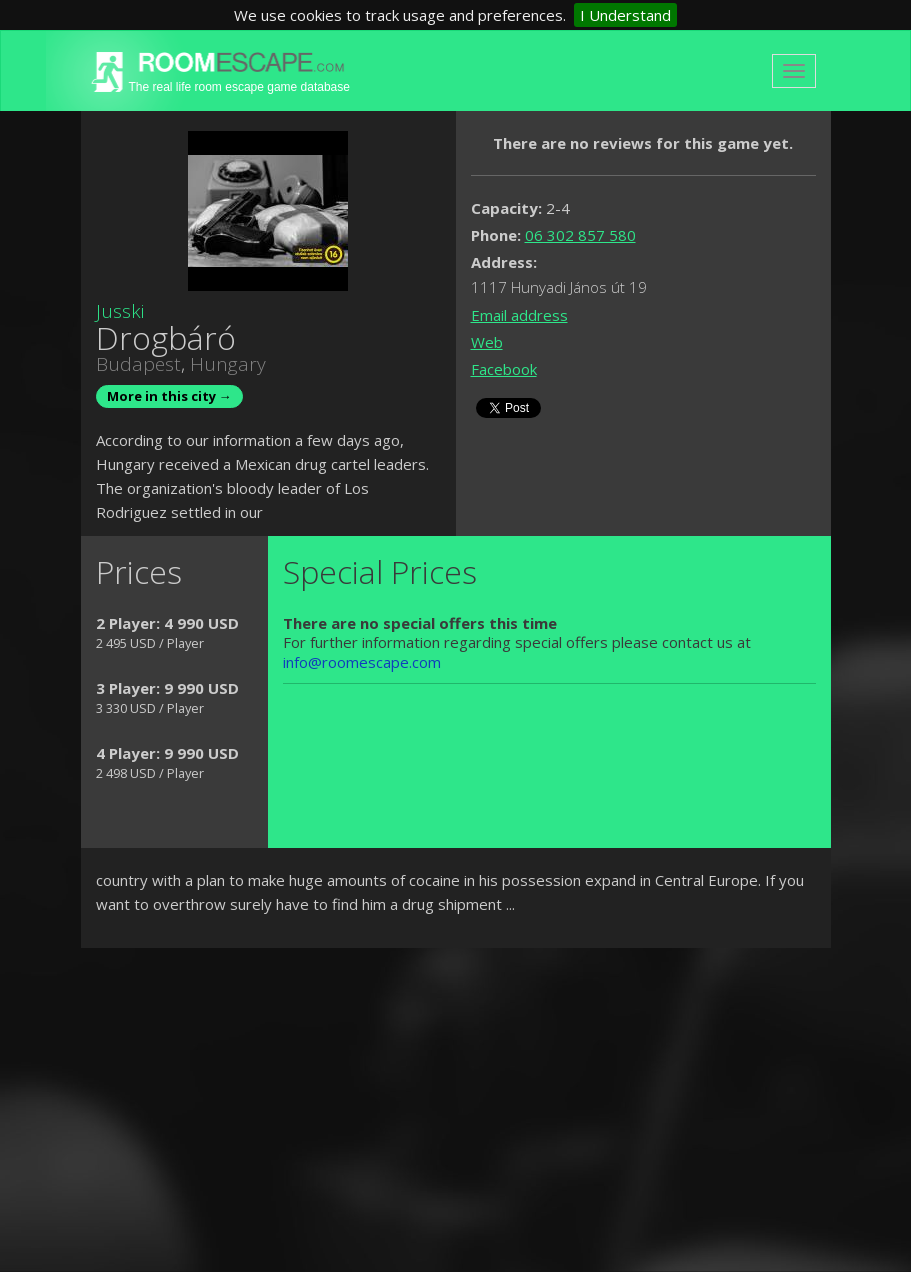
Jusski (120, 311)
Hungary (228, 364)
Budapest (138, 364)
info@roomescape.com (362, 662)
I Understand (625, 15)
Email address (519, 315)
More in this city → (169, 396)
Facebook (504, 369)
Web (487, 342)
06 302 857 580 (580, 235)
